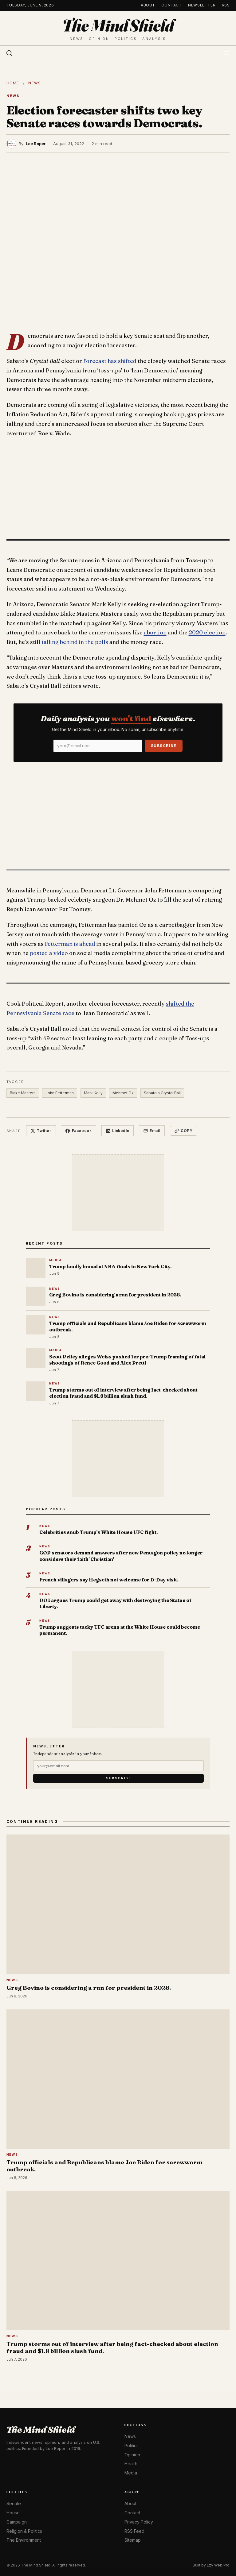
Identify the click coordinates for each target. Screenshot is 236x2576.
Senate (13, 2503)
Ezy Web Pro (218, 2565)
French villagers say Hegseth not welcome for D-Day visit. (108, 1580)
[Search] (9, 53)
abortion (155, 632)
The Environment (23, 2540)
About (148, 5)
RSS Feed (134, 2531)
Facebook (78, 1130)
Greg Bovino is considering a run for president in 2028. (115, 1295)
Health (130, 2463)
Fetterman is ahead (70, 943)
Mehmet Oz (123, 1093)
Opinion (132, 2454)
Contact (171, 5)
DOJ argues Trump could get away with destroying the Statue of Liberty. (115, 1603)
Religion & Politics (24, 2531)
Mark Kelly (93, 1093)
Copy (184, 1130)
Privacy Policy (138, 2521)
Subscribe (163, 745)
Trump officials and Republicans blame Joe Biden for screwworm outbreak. (127, 1326)
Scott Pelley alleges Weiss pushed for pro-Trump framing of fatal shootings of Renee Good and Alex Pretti (127, 1360)
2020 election (207, 632)
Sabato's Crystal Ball (162, 1093)
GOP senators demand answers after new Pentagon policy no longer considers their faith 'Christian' (121, 1556)
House (13, 2512)
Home (12, 83)
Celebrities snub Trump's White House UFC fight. (98, 1532)
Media (130, 2472)
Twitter (41, 1130)
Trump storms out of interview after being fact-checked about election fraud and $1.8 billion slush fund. (123, 1393)
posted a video (49, 953)
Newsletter (201, 5)
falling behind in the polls (74, 641)
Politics (131, 2445)
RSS (226, 5)
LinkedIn (117, 1130)
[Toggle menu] (227, 53)
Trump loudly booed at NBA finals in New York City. (110, 1266)
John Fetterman (59, 1093)
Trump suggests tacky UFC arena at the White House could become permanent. (119, 1630)
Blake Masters (23, 1093)
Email (152, 1130)
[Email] (97, 746)
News (34, 83)
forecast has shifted (110, 360)
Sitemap (132, 2540)
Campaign (16, 2521)
